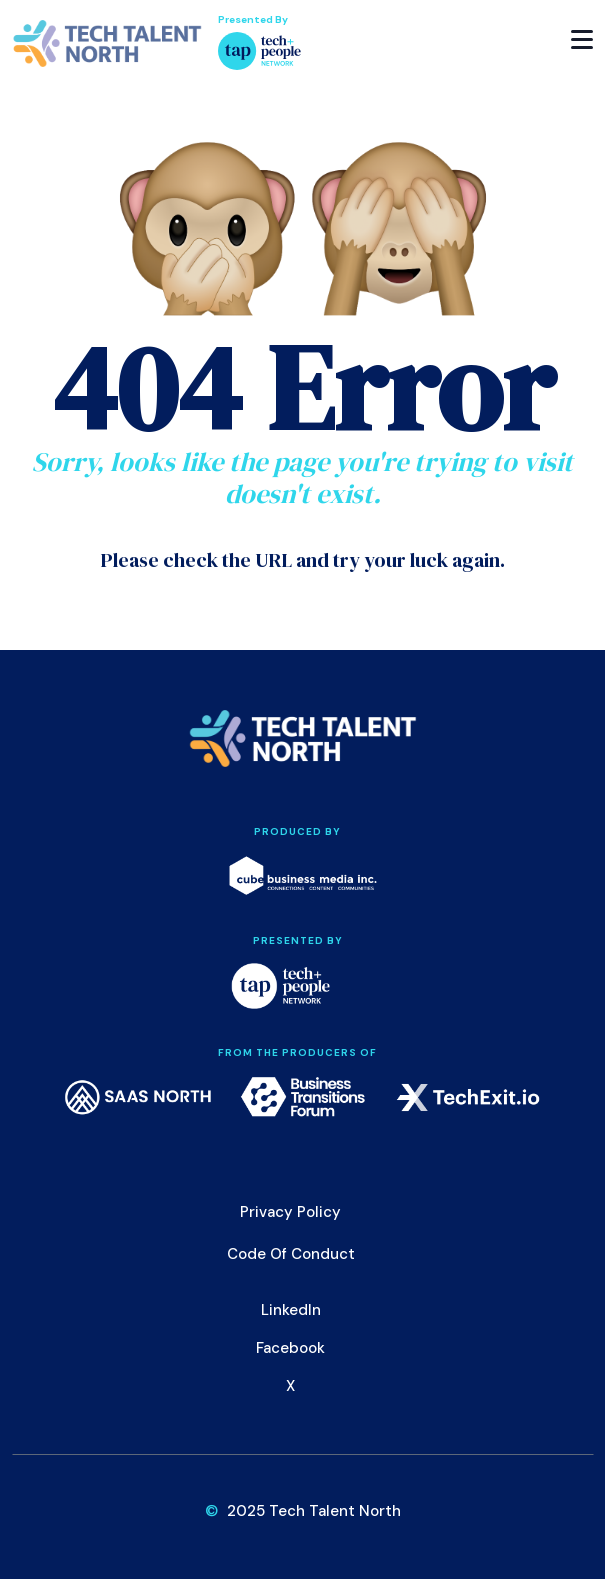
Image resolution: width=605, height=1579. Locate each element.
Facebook (290, 1348)
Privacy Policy (290, 1212)
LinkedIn (291, 1310)
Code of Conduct (291, 1254)
